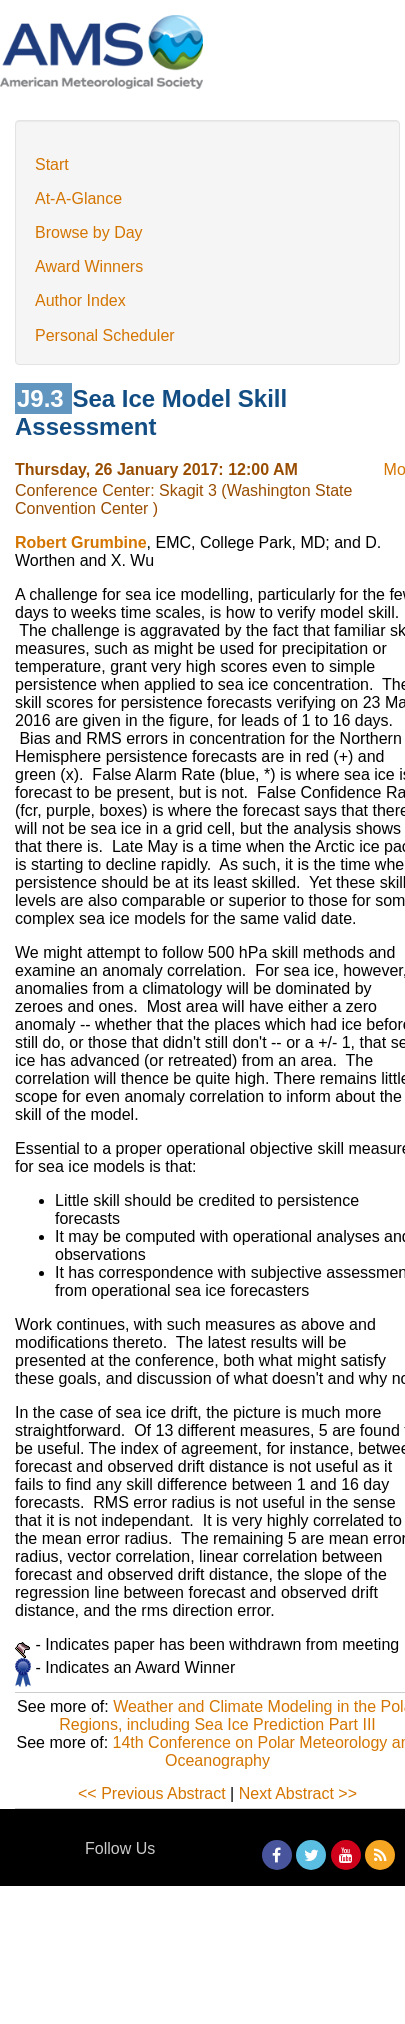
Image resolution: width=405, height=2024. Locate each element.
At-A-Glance (78, 198)
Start (52, 164)
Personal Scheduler (105, 335)
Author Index (80, 300)
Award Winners (89, 266)
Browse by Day (89, 232)
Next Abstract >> (298, 1793)
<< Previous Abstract (152, 1793)
